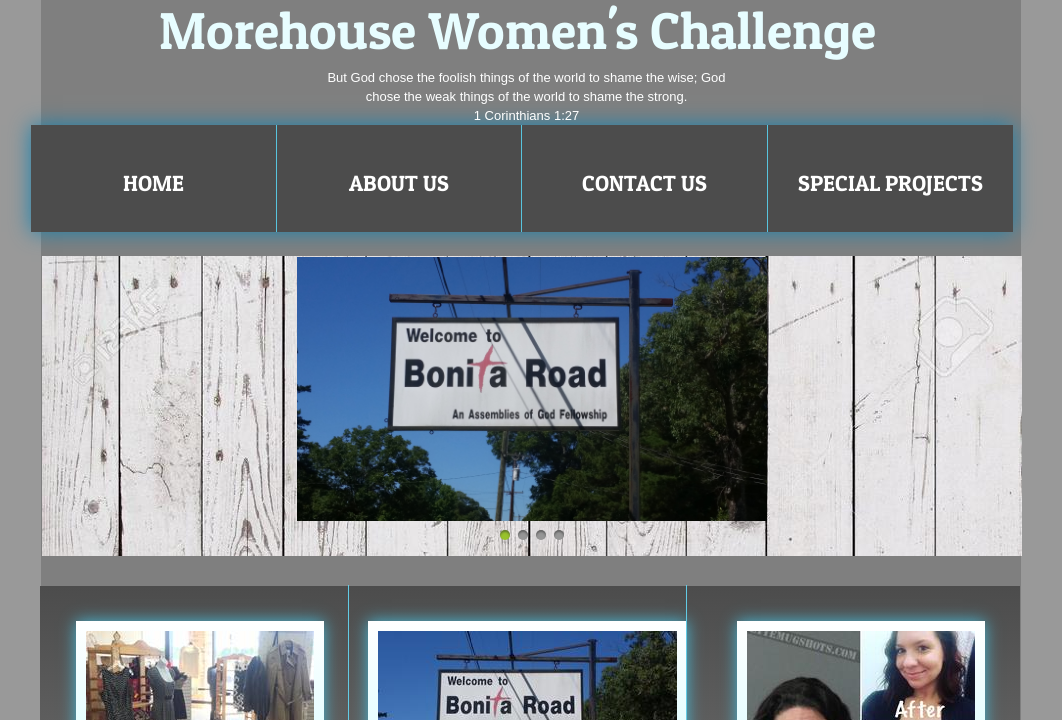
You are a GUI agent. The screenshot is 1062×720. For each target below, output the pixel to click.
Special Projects (890, 183)
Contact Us (644, 183)
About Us (399, 183)
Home (153, 183)
